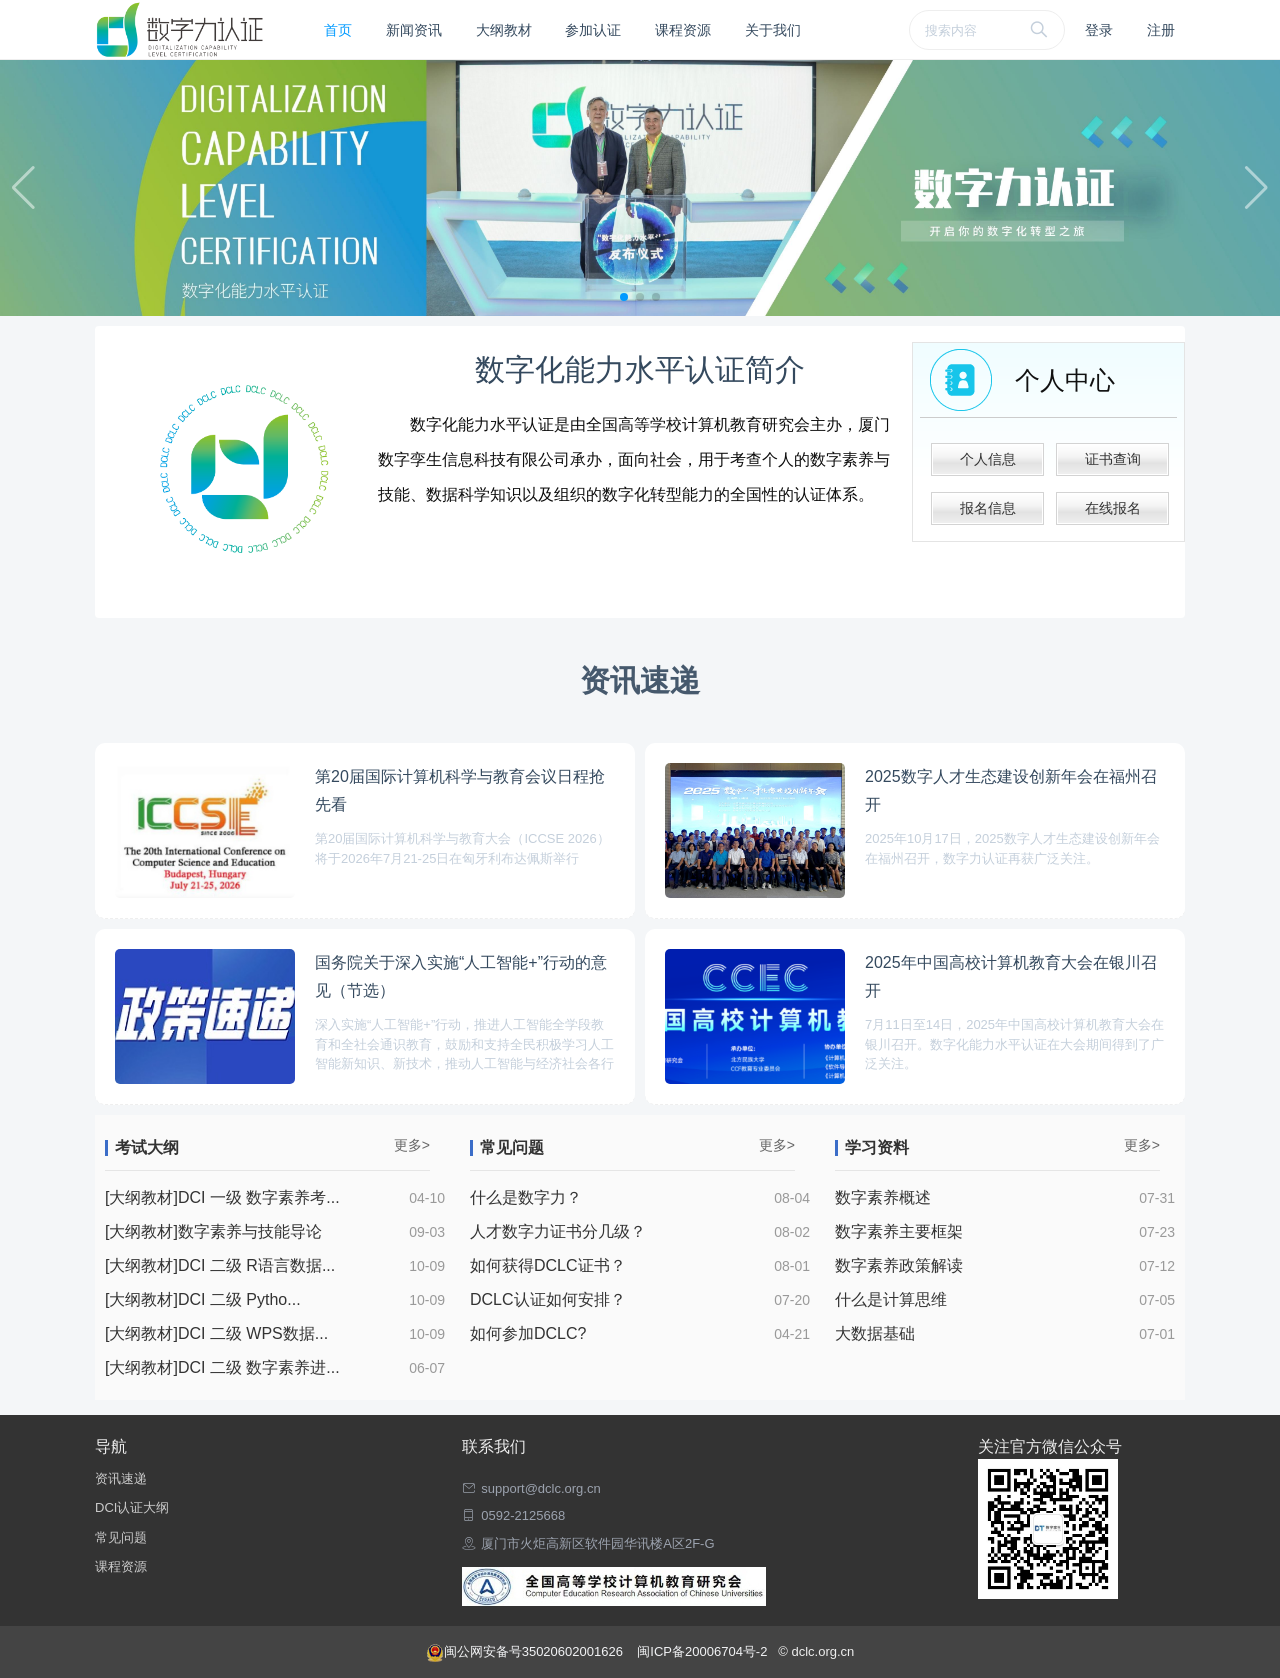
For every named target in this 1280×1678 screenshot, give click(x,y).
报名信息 (988, 508)
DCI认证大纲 (132, 1507)
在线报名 (1113, 508)
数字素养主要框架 (899, 1231)
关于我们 (773, 30)
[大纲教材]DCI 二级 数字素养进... (222, 1367)
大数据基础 (875, 1333)
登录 (1099, 30)
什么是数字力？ (526, 1197)
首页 (338, 30)
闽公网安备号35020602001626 (526, 1651)
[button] (624, 297)
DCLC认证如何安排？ (548, 1299)
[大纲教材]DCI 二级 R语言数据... (220, 1265)
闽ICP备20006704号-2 (704, 1651)
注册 (1161, 30)
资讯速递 (121, 1478)
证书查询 (1113, 459)
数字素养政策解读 (899, 1265)
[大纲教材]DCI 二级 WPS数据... (216, 1333)
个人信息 (988, 459)
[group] (640, 188)
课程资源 (683, 30)
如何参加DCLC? (528, 1333)
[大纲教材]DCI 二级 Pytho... (203, 1299)
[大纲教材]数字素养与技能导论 (213, 1231)
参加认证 (593, 30)
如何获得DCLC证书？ (548, 1265)
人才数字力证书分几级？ (558, 1231)
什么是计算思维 (891, 1299)
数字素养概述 (883, 1197)
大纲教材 (504, 30)
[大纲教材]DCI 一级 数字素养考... (222, 1197)
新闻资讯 (414, 30)
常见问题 (121, 1537)
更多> (412, 1145)
